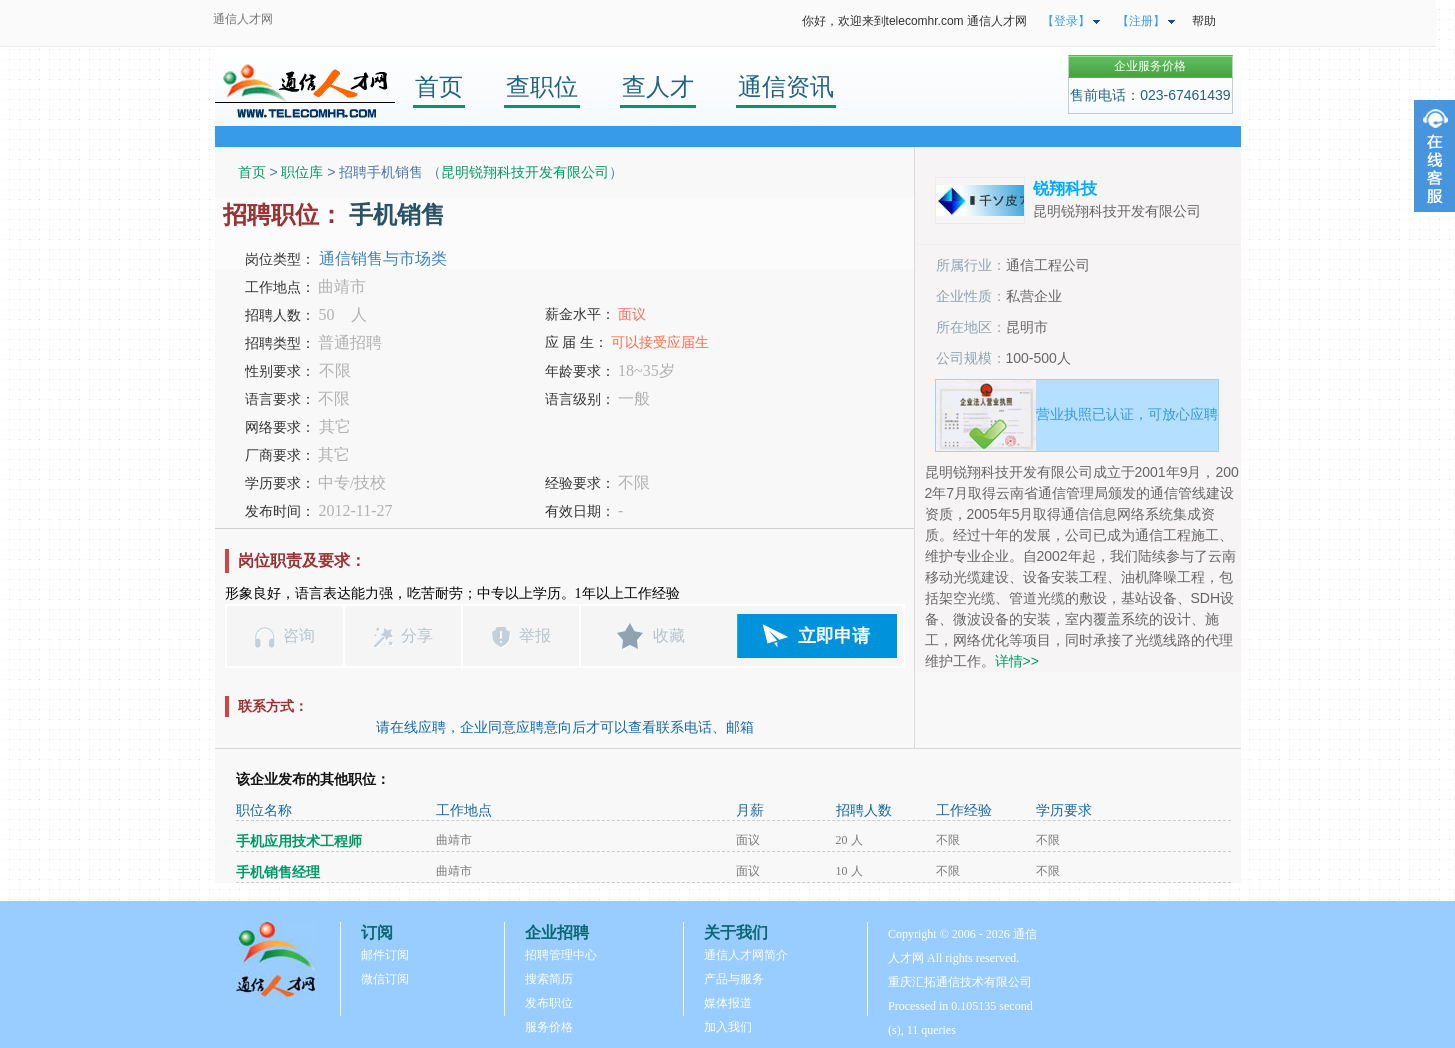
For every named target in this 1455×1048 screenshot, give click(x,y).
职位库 (302, 172)
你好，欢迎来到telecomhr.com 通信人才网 (914, 21)
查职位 (542, 86)
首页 (439, 86)
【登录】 (1066, 21)
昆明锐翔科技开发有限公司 (525, 172)
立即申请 (834, 636)
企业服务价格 (1150, 66)
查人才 (658, 86)
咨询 (299, 635)
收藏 (669, 635)
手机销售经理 (278, 872)
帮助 (1204, 21)
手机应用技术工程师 (299, 841)
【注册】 (1141, 21)
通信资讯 (786, 86)
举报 (535, 635)
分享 (417, 635)
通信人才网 (243, 19)
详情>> (1017, 661)
